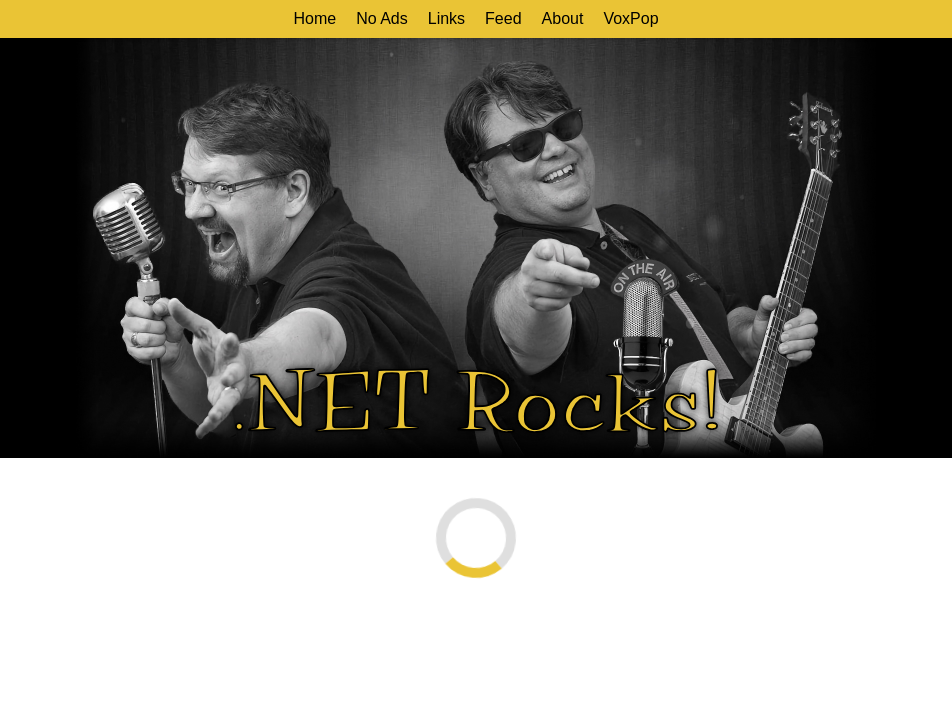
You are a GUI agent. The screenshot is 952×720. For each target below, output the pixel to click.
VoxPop (630, 18)
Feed (503, 18)
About (563, 18)
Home (314, 18)
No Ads (382, 18)
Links (446, 18)
